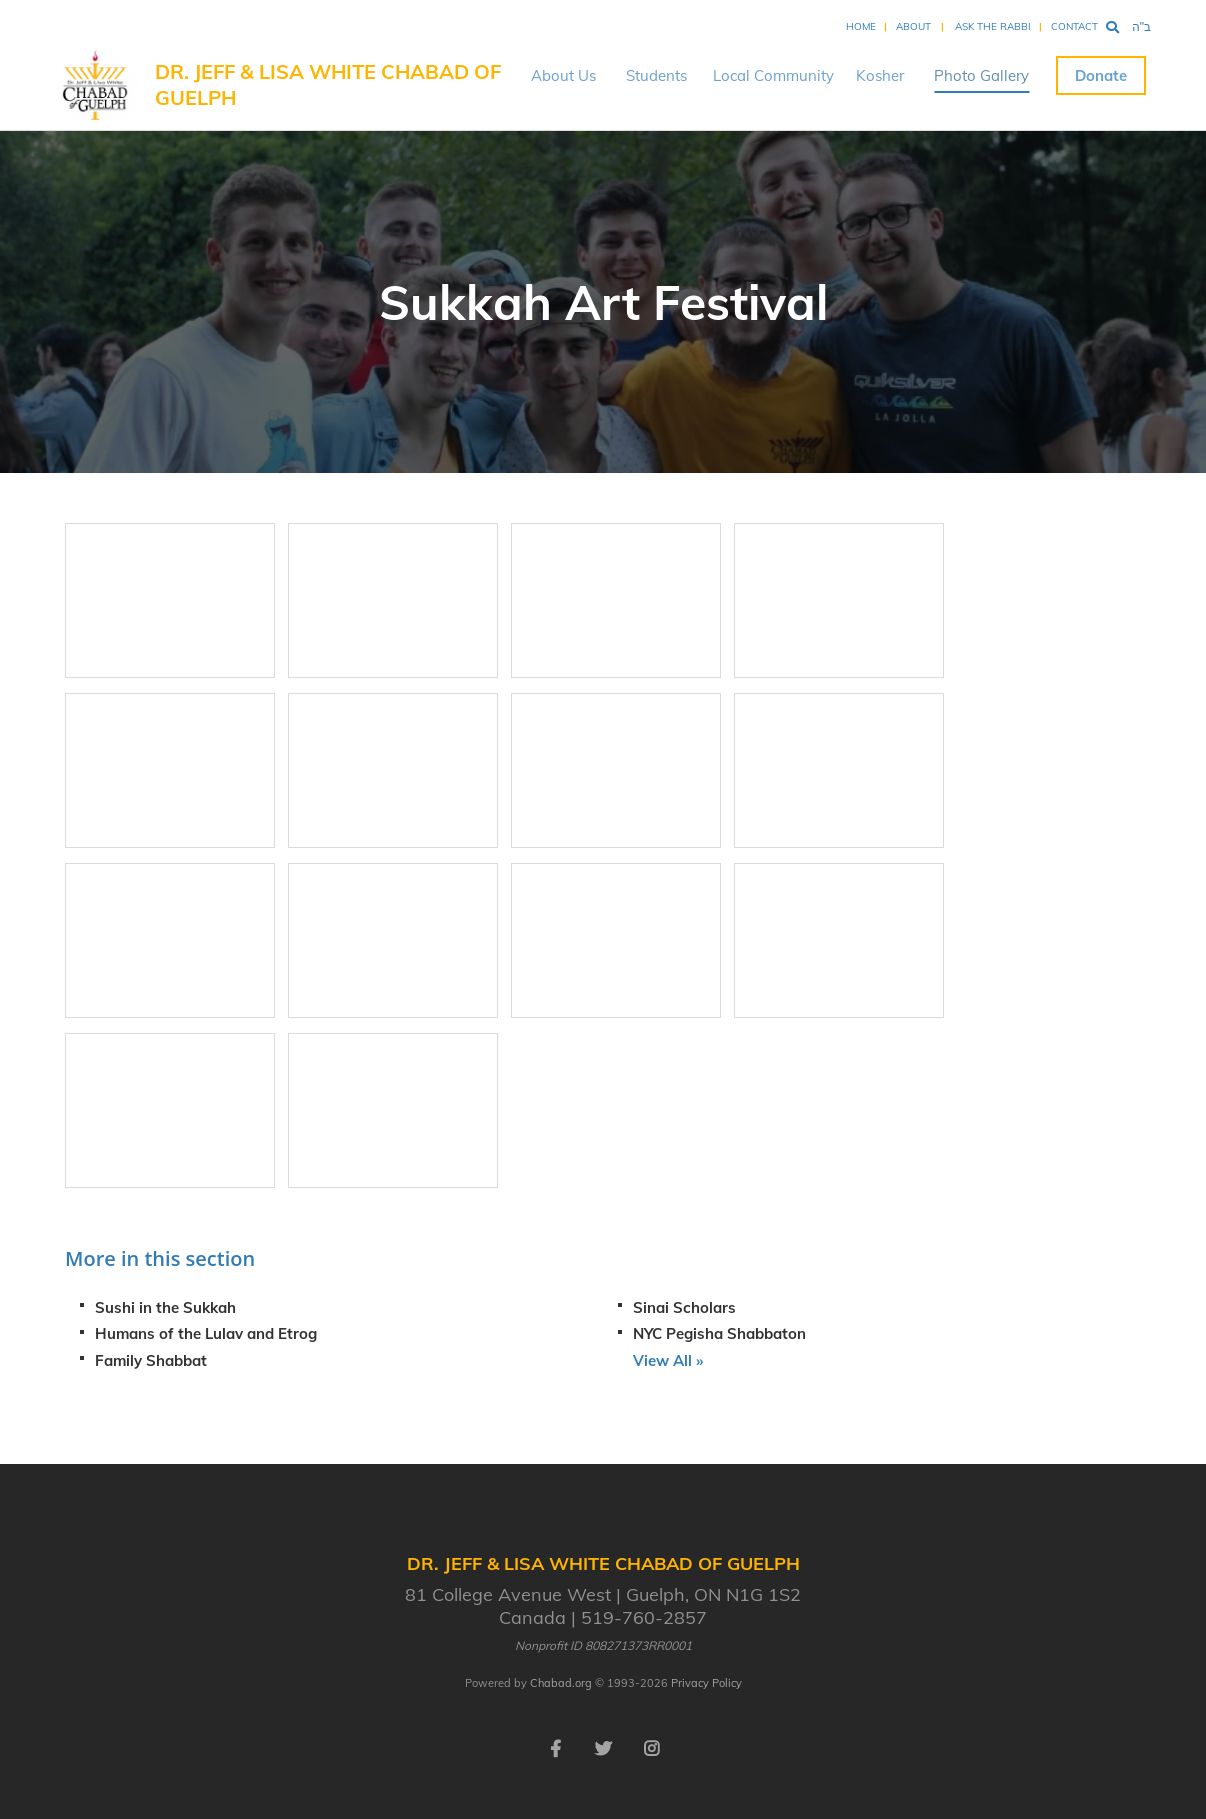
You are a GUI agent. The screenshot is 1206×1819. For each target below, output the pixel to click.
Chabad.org (561, 1683)
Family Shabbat (151, 1360)
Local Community (773, 75)
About (913, 26)
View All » (668, 1360)
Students (656, 75)
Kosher (880, 75)
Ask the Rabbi (993, 26)
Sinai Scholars (684, 1307)
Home (861, 26)
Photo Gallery (981, 75)
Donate (1101, 75)
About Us (563, 75)
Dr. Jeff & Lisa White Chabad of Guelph (328, 84)
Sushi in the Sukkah (165, 1307)
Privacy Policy (706, 1683)
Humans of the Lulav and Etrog (206, 1333)
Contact (1074, 26)
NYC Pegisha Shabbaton (719, 1333)
